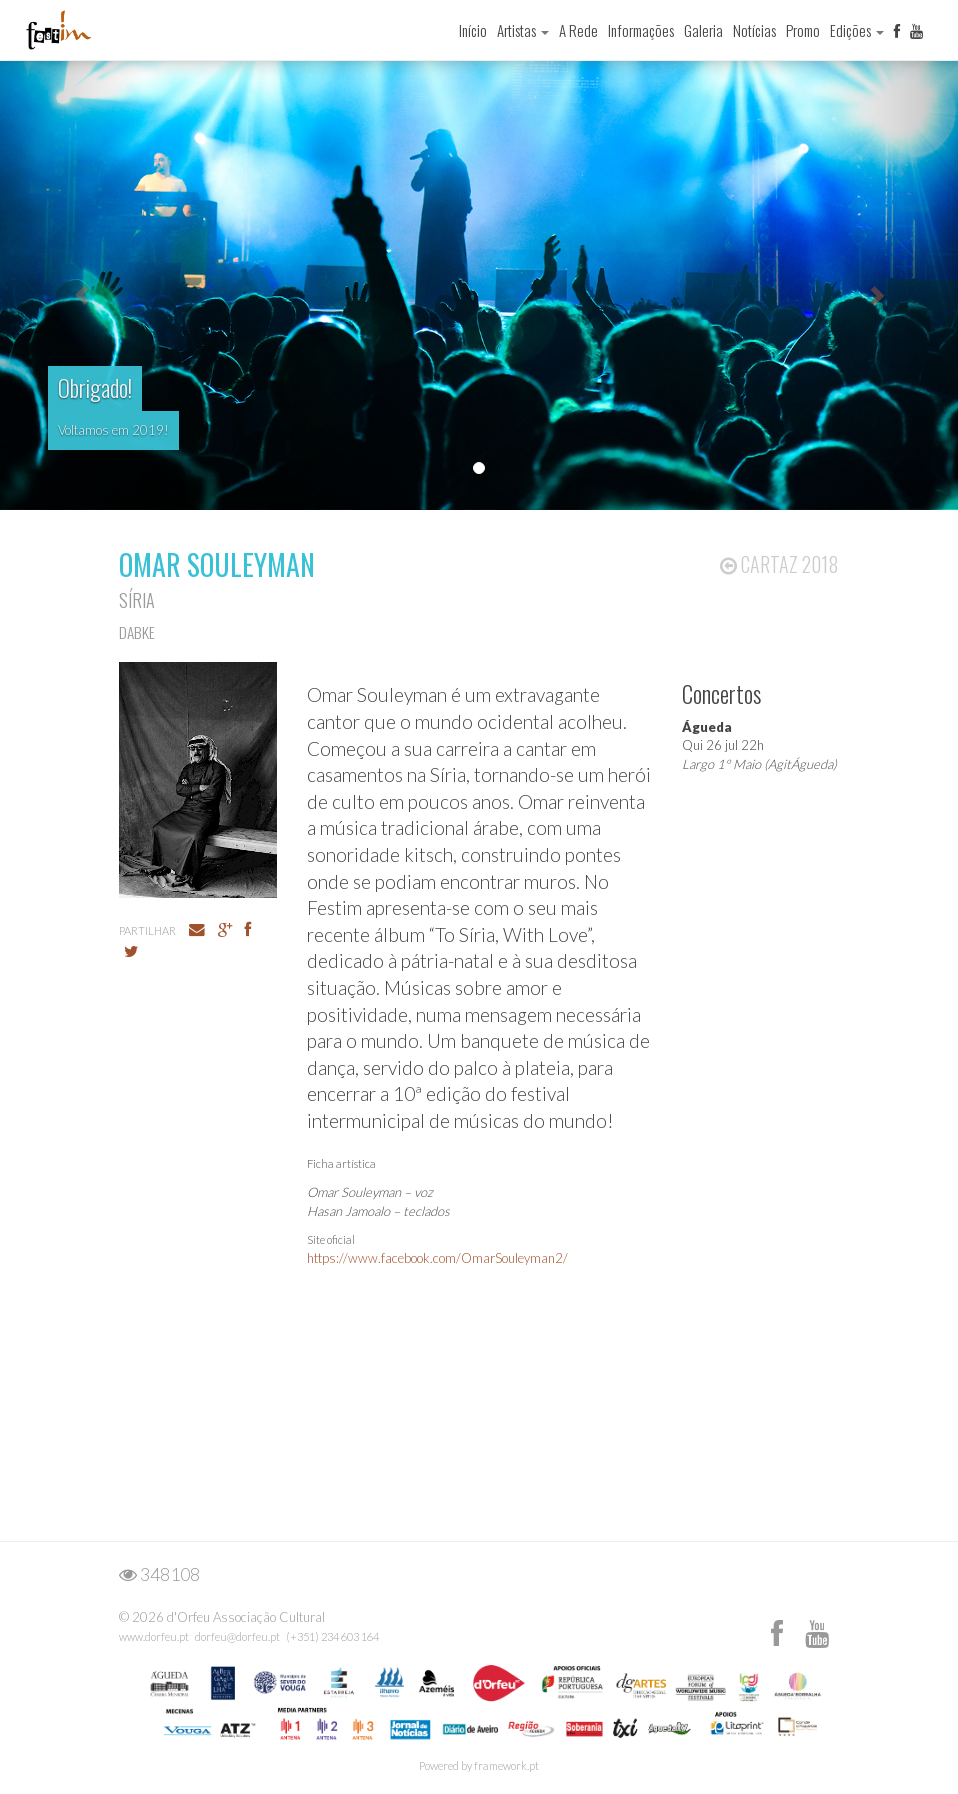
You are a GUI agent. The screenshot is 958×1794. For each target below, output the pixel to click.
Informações (641, 30)
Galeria (703, 30)
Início (473, 30)
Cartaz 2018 (779, 564)
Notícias (754, 30)
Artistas (523, 30)
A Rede (578, 30)
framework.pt (506, 1765)
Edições (857, 30)
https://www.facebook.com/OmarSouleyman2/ (437, 1258)
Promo (803, 30)
